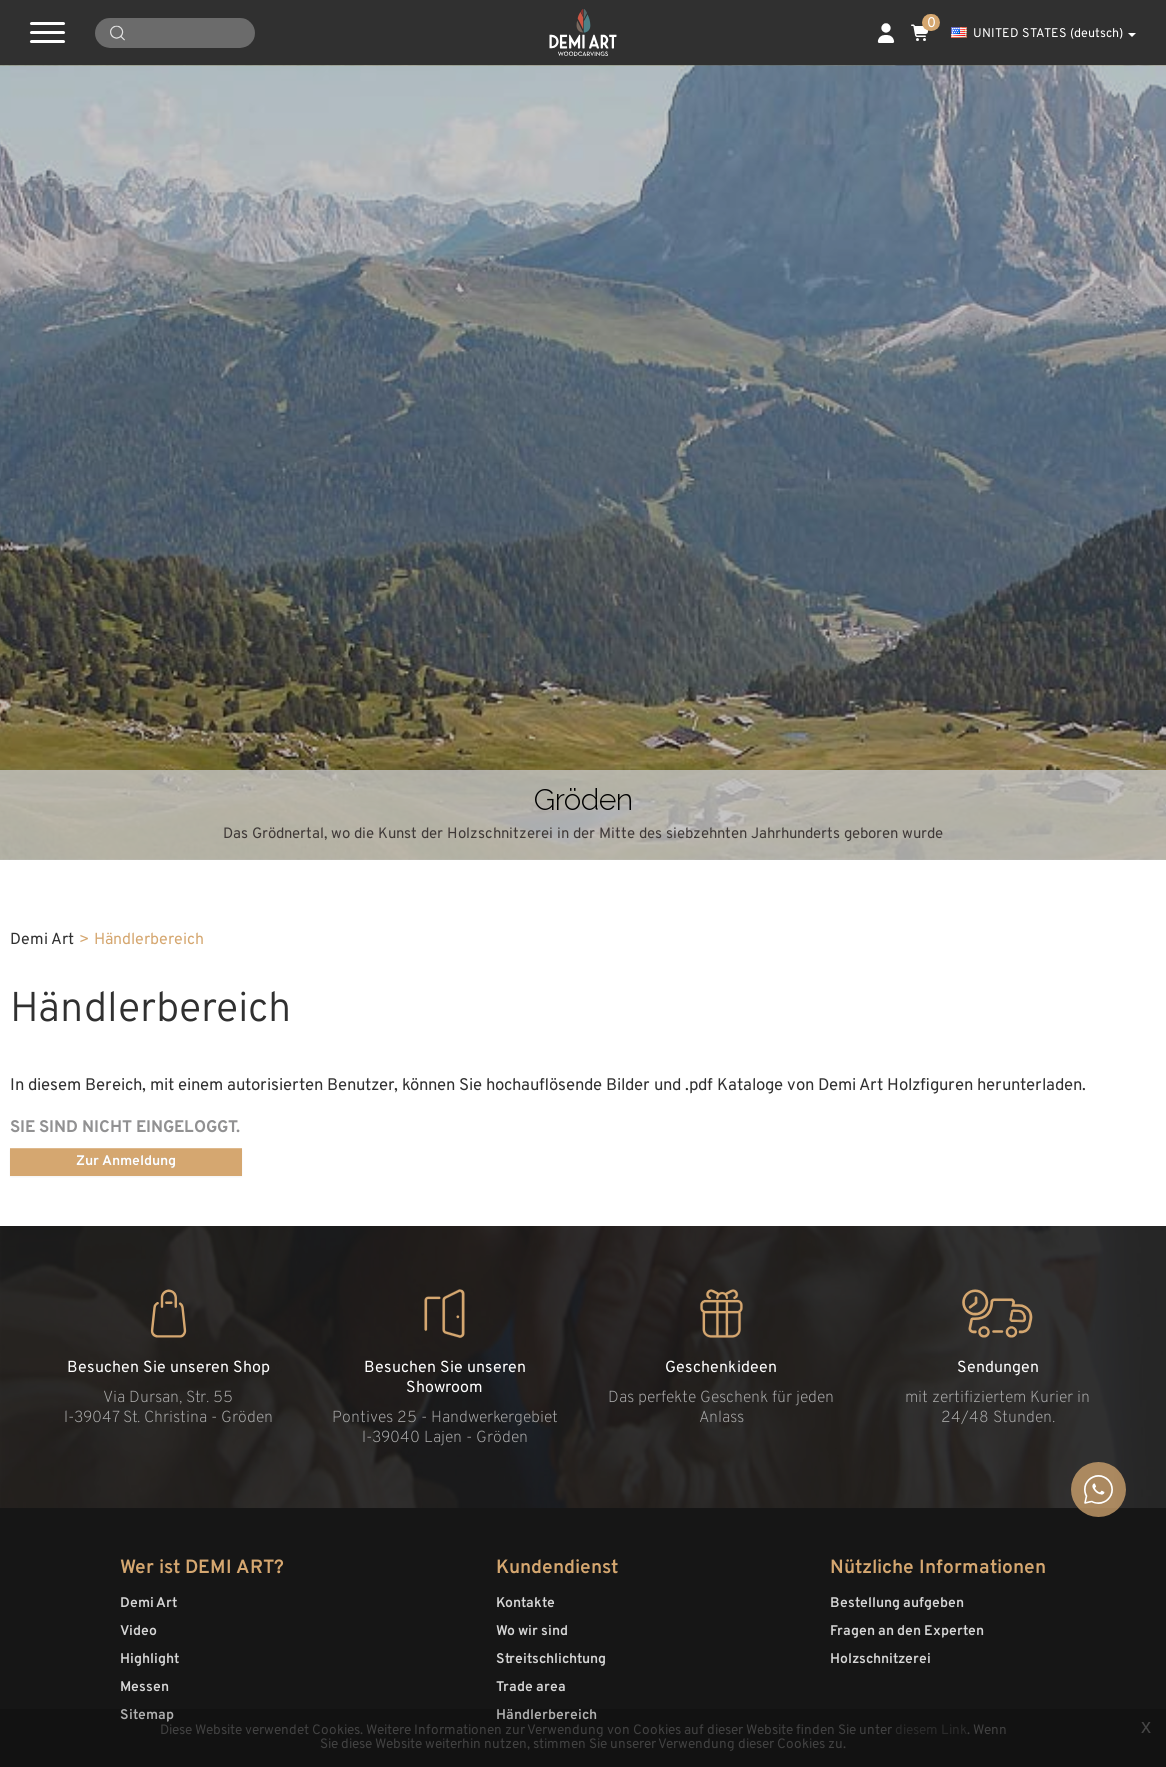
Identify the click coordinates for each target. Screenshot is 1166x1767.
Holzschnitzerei (880, 1659)
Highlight (149, 1659)
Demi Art (148, 1603)
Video (138, 1631)
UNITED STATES (1043, 34)
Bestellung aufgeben (897, 1603)
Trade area (531, 1687)
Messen (144, 1687)
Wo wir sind (532, 1631)
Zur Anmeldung (126, 1161)
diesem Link (931, 1730)
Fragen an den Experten (907, 1631)
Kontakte (525, 1603)
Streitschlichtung (551, 1659)
